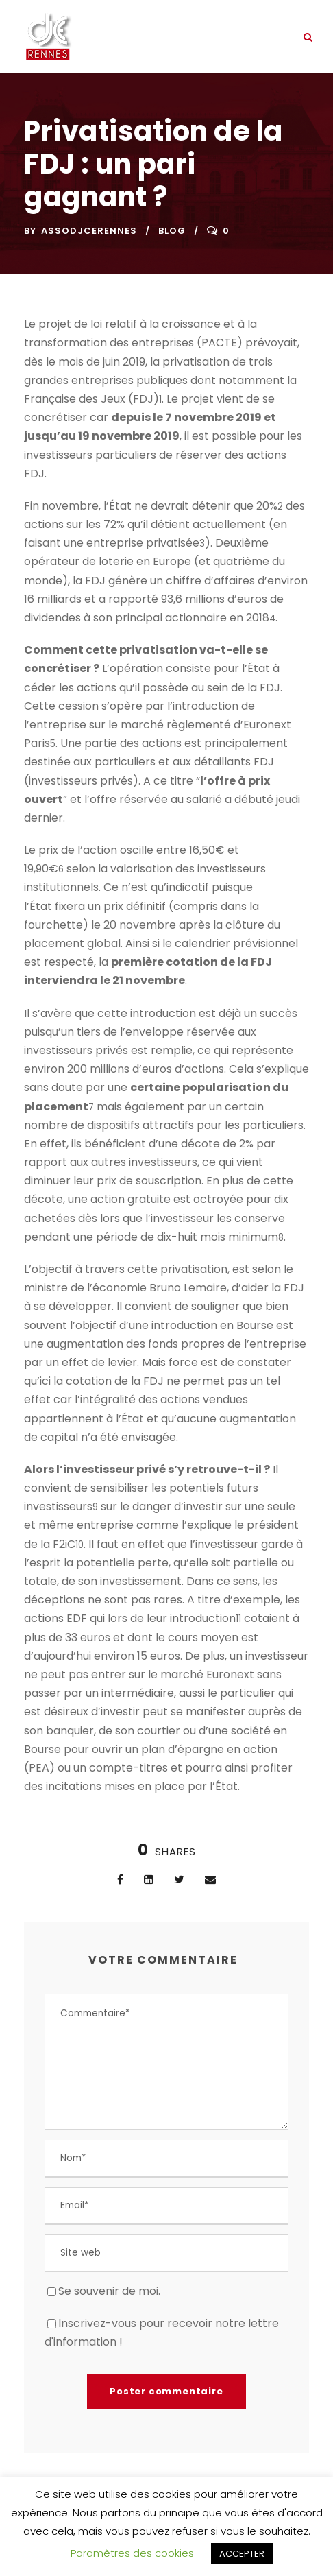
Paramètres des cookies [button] (132, 2553)
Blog (172, 230)
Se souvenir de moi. (109, 2291)
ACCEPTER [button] (241, 2553)
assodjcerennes (89, 230)
